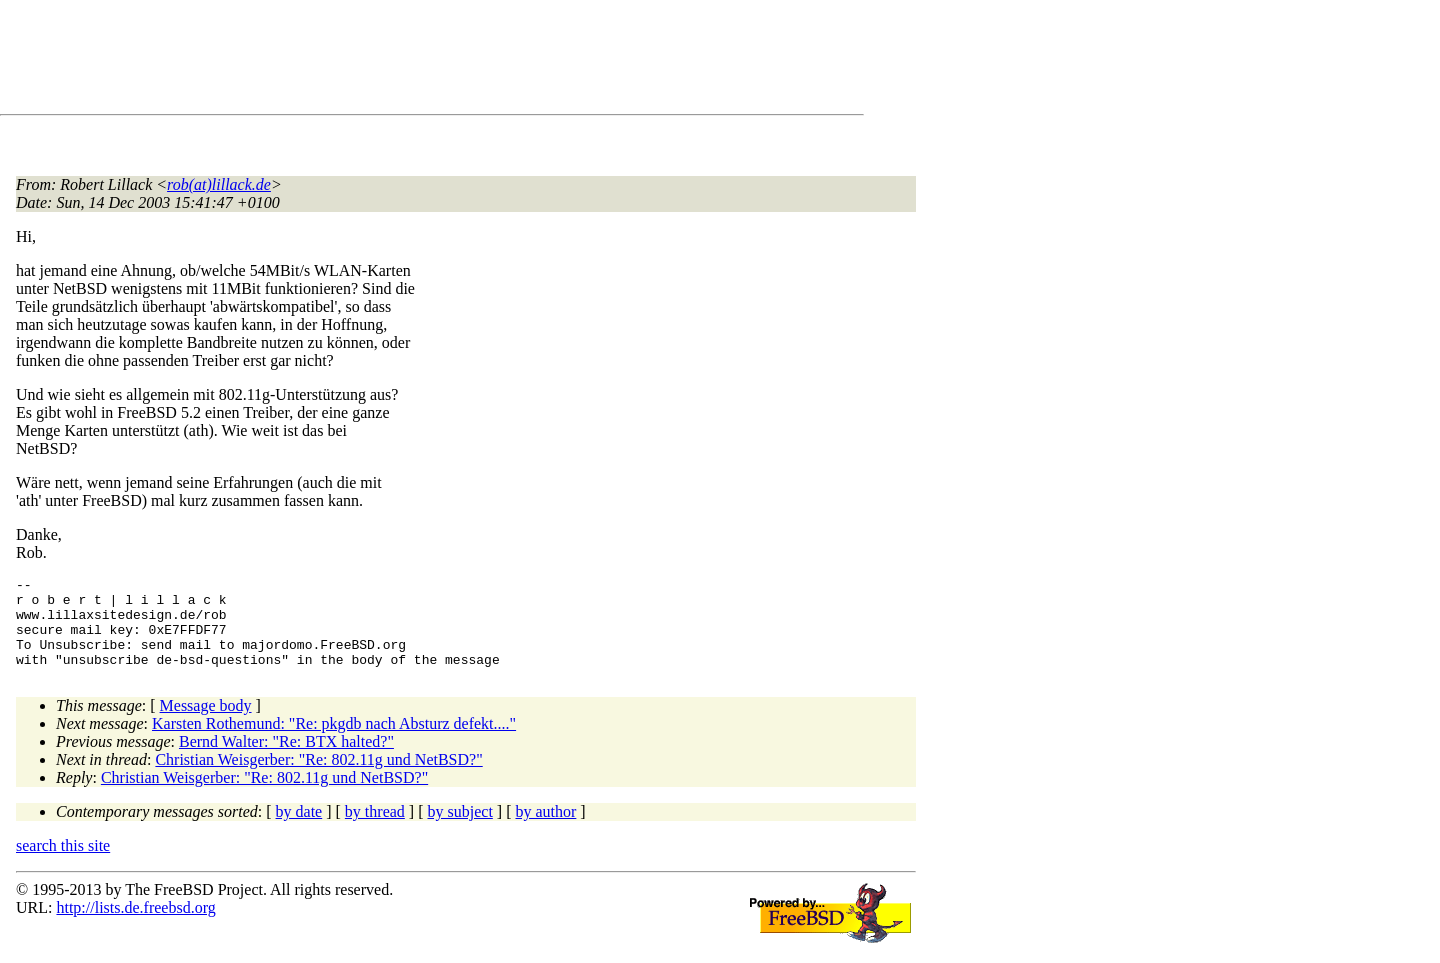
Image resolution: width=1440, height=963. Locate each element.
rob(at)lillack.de (219, 184)
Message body (206, 723)
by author (545, 829)
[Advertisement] (380, 61)
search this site (63, 863)
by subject (460, 829)
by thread (375, 829)
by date (299, 829)
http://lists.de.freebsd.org (135, 925)
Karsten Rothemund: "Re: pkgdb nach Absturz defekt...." (334, 741)
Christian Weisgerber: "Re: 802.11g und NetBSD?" (318, 777)
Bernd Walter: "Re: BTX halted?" (286, 759)
